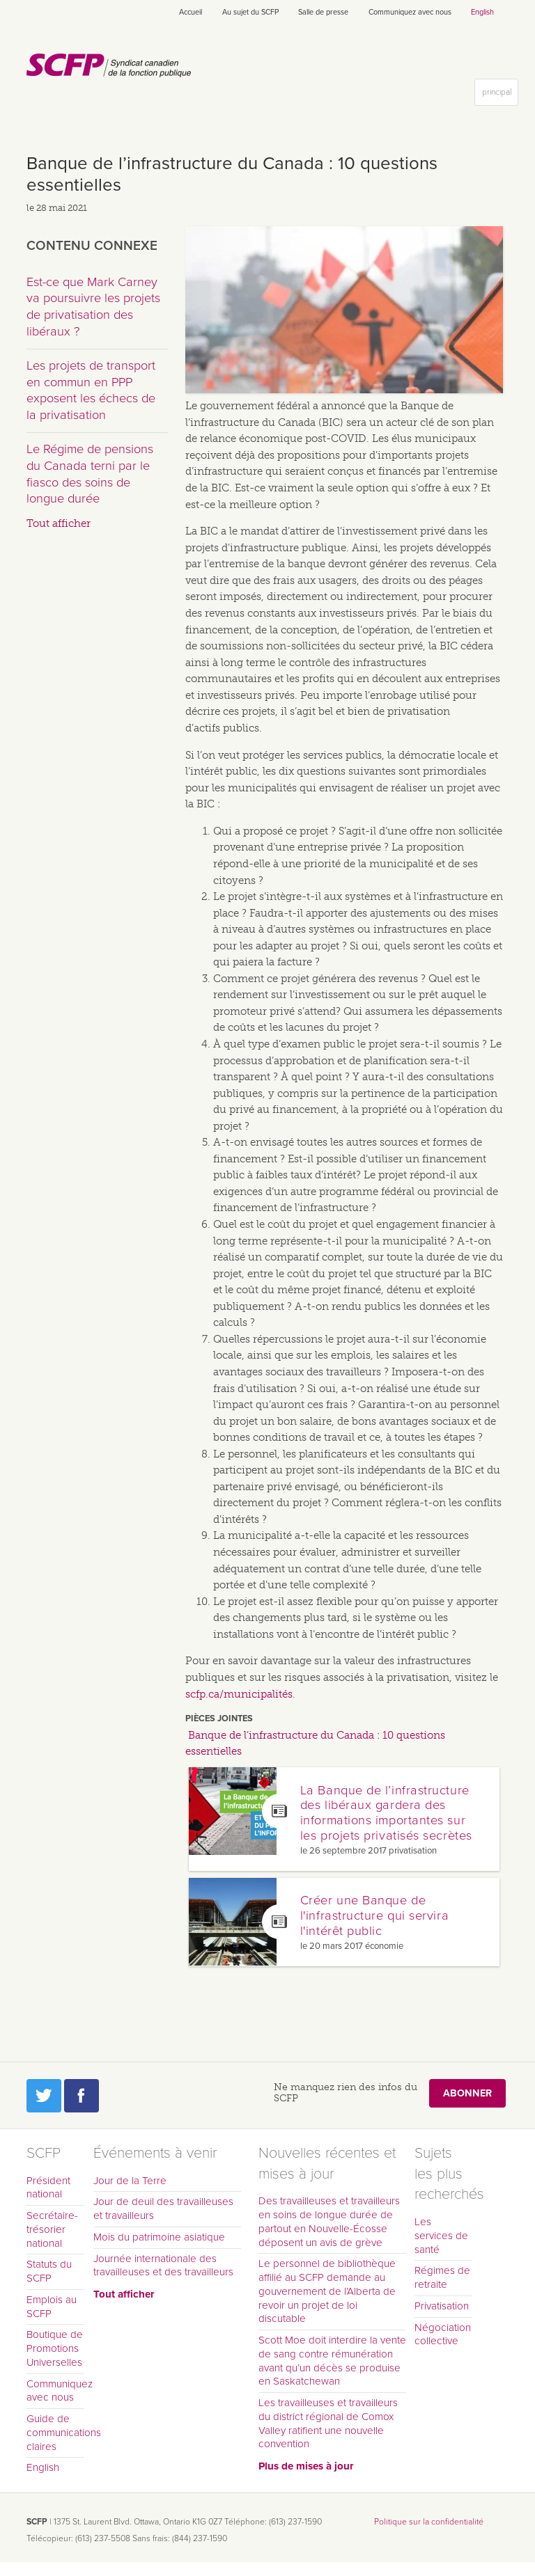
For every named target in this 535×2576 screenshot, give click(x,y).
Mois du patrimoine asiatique (159, 2237)
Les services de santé (441, 2235)
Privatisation (441, 2306)
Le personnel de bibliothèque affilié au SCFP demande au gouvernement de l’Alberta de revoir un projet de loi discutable (327, 2291)
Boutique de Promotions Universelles (54, 2348)
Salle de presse (323, 12)
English (482, 12)
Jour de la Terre (129, 2180)
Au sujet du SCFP (250, 12)
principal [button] (500, 95)
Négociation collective (442, 2334)
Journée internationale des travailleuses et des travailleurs (163, 2265)
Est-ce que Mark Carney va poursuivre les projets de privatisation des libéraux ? (93, 306)
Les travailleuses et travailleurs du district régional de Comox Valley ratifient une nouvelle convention (328, 2423)
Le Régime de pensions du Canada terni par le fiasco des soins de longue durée (89, 473)
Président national (48, 2187)
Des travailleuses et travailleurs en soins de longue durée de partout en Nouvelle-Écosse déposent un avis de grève (329, 2221)
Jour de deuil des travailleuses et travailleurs (163, 2208)
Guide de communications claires (55, 2432)
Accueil (190, 12)
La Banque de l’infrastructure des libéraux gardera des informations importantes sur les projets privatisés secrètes (386, 1813)
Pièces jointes (219, 1718)
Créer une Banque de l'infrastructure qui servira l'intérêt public (374, 1915)
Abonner (467, 2093)
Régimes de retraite (442, 2277)
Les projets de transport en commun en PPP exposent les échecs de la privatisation (90, 390)
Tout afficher (58, 523)
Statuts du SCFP (49, 2271)
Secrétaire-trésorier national (52, 2229)
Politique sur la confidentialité (428, 2522)
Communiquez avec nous (410, 12)
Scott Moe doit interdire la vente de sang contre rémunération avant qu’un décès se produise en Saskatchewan (332, 2360)
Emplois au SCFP (51, 2306)
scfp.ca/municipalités (239, 1694)
